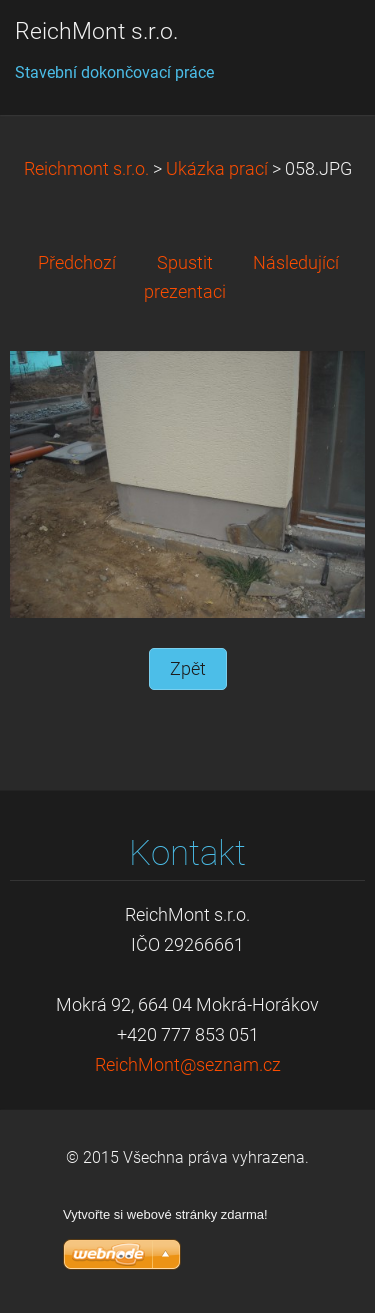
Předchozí (77, 263)
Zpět (188, 669)
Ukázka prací (217, 169)
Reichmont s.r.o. (86, 169)
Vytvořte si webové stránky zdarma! (165, 1214)
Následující (296, 263)
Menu (320, 45)
